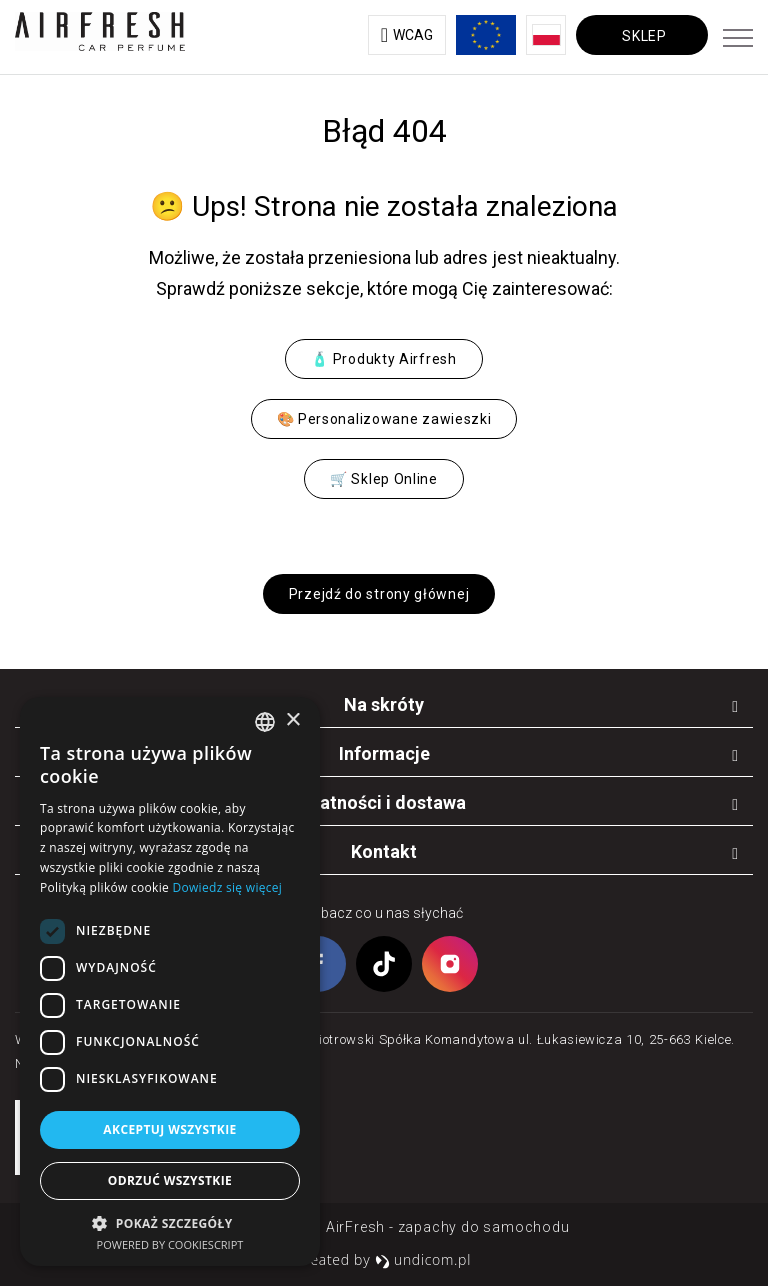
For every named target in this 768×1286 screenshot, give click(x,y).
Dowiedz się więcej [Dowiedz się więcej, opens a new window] (228, 887)
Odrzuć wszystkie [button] (170, 1180)
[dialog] (170, 981)
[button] (170, 1222)
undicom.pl (423, 1259)
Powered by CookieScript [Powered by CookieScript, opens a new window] (170, 1244)
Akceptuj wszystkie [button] (169, 1129)
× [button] (292, 720)
